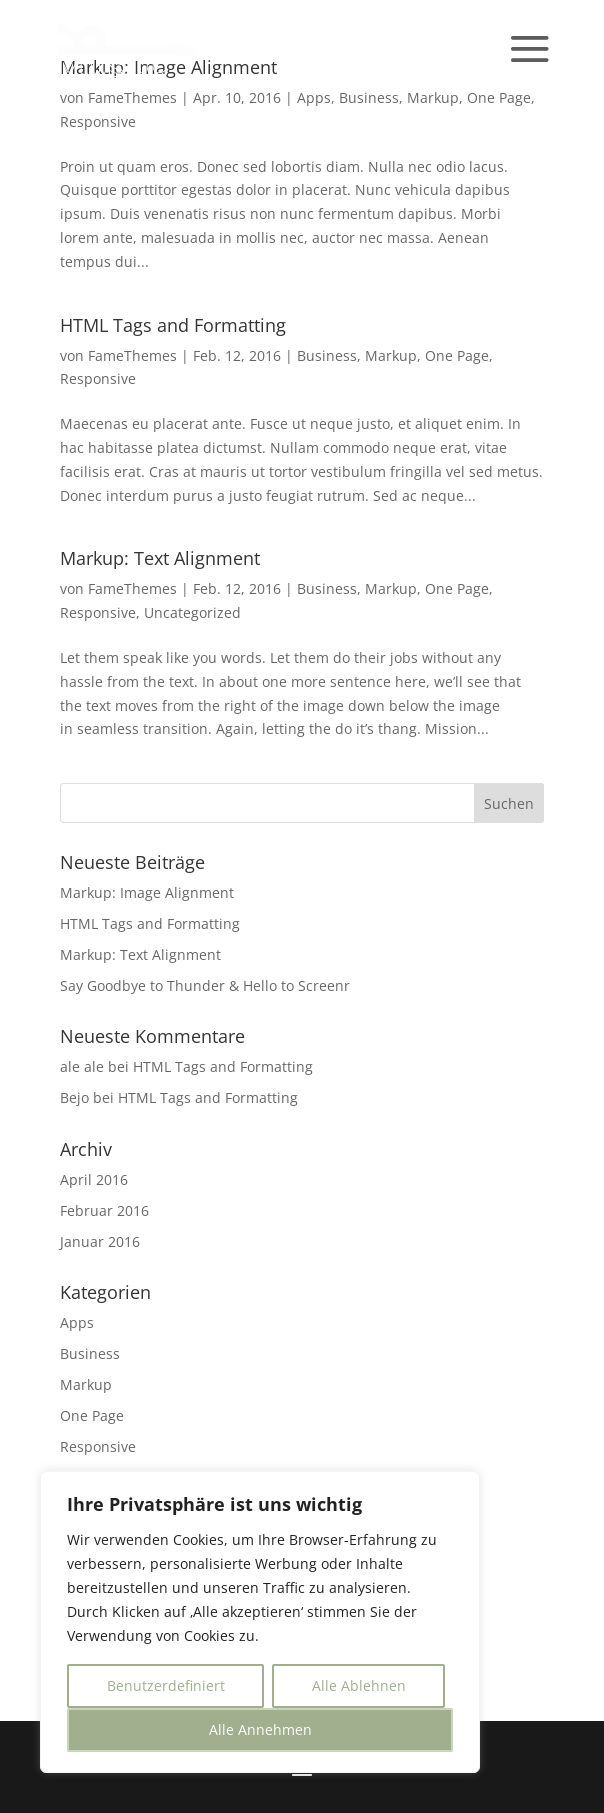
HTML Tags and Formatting (173, 325)
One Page (499, 97)
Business (369, 97)
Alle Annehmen (260, 1729)
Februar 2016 (104, 1210)
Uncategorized (192, 612)
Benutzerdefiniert (166, 1685)
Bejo (74, 1097)
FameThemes (132, 355)
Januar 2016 (100, 1241)
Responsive (98, 121)
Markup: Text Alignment (160, 558)
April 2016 (94, 1179)
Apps (314, 97)
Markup (433, 97)
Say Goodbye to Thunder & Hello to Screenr (205, 985)
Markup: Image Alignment (147, 892)
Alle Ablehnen (359, 1685)
